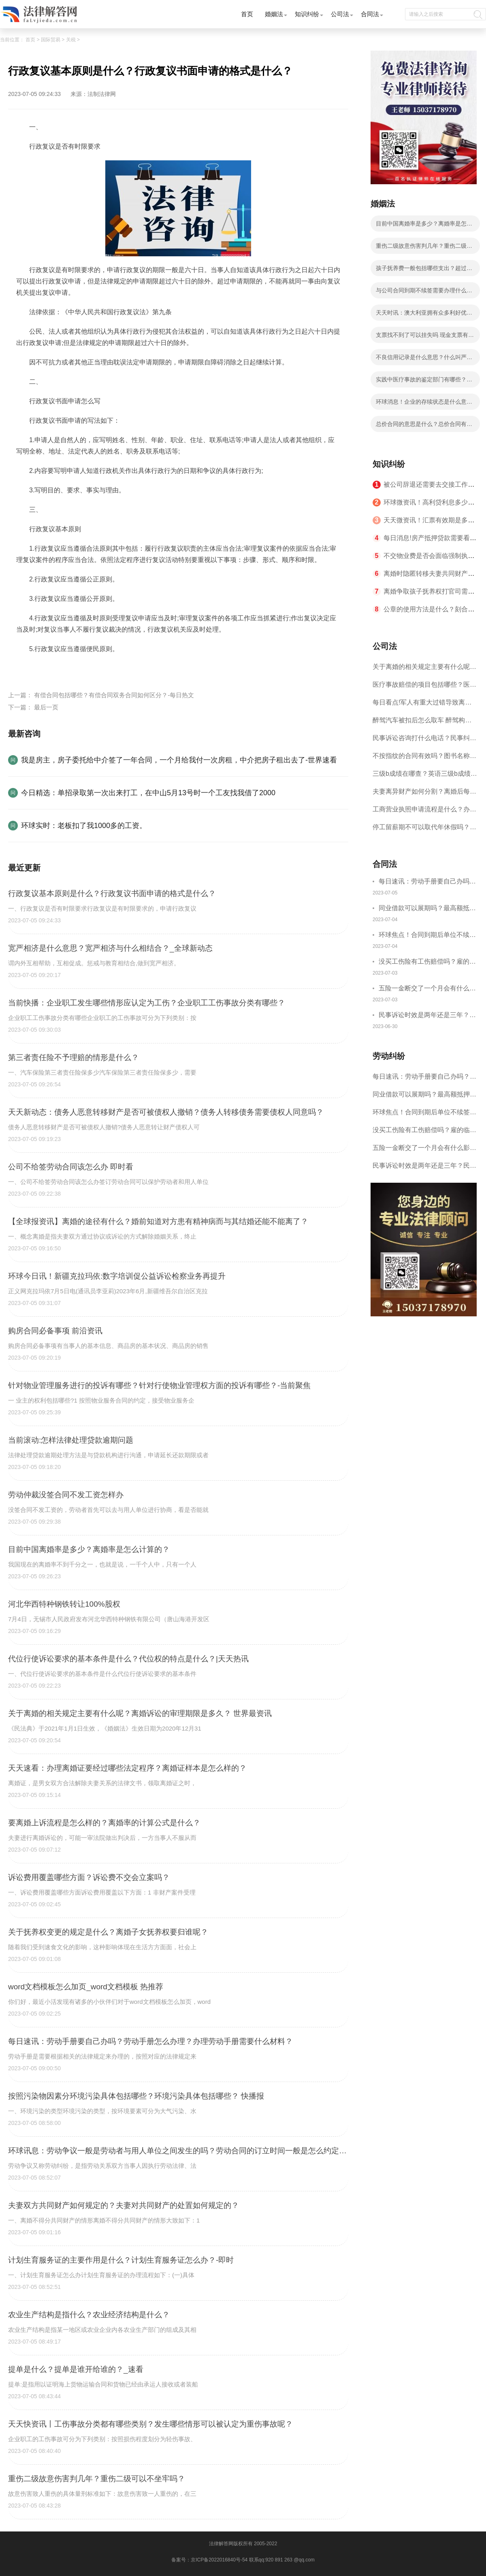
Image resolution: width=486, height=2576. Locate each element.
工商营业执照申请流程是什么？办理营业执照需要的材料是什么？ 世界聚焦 (424, 812)
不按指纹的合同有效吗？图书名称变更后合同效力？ (424, 758)
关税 (71, 40)
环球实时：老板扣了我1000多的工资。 (84, 826)
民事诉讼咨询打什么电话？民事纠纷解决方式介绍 (424, 740)
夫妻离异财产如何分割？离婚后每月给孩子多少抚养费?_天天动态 (424, 794)
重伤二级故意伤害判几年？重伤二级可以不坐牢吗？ (424, 248)
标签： (26, 667)
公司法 (340, 14)
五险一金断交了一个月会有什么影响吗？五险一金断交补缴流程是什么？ (427, 989)
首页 (247, 14)
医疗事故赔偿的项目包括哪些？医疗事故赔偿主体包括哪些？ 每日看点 (424, 687)
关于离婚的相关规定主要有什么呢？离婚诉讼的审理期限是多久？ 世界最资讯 (424, 669)
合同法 (370, 14)
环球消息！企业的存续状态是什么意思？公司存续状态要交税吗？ (421, 404)
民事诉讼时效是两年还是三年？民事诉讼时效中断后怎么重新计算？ (427, 1016)
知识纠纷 (307, 14)
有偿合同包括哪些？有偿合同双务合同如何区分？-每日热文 (114, 695)
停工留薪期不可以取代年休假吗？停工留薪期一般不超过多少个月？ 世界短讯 (424, 830)
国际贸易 (50, 40)
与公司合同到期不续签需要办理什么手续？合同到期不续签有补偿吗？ (424, 292)
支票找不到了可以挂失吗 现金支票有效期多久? (425, 337)
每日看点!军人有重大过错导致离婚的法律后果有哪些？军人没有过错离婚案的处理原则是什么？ (424, 705)
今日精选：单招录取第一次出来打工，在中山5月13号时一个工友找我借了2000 (148, 793)
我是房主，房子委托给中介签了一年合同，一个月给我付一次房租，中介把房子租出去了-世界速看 (179, 760)
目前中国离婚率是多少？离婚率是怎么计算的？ (424, 226)
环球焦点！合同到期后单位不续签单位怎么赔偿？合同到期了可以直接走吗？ (427, 936)
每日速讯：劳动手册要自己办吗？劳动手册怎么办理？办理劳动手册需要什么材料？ (427, 882)
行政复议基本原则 (63, 667)
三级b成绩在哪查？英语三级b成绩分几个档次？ (425, 776)
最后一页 (46, 707)
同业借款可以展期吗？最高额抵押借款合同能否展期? (427, 909)
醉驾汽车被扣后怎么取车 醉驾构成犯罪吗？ (422, 723)
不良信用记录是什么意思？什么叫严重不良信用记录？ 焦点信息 (424, 359)
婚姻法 (274, 14)
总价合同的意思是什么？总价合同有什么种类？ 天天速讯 (424, 426)
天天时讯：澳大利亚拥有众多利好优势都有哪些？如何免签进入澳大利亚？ (424, 315)
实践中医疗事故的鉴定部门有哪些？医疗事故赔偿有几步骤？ (424, 381)
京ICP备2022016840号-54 (219, 2560)
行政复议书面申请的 (120, 667)
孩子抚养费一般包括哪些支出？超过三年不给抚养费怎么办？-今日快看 (424, 270)
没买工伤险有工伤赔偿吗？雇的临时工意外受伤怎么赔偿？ (427, 962)
